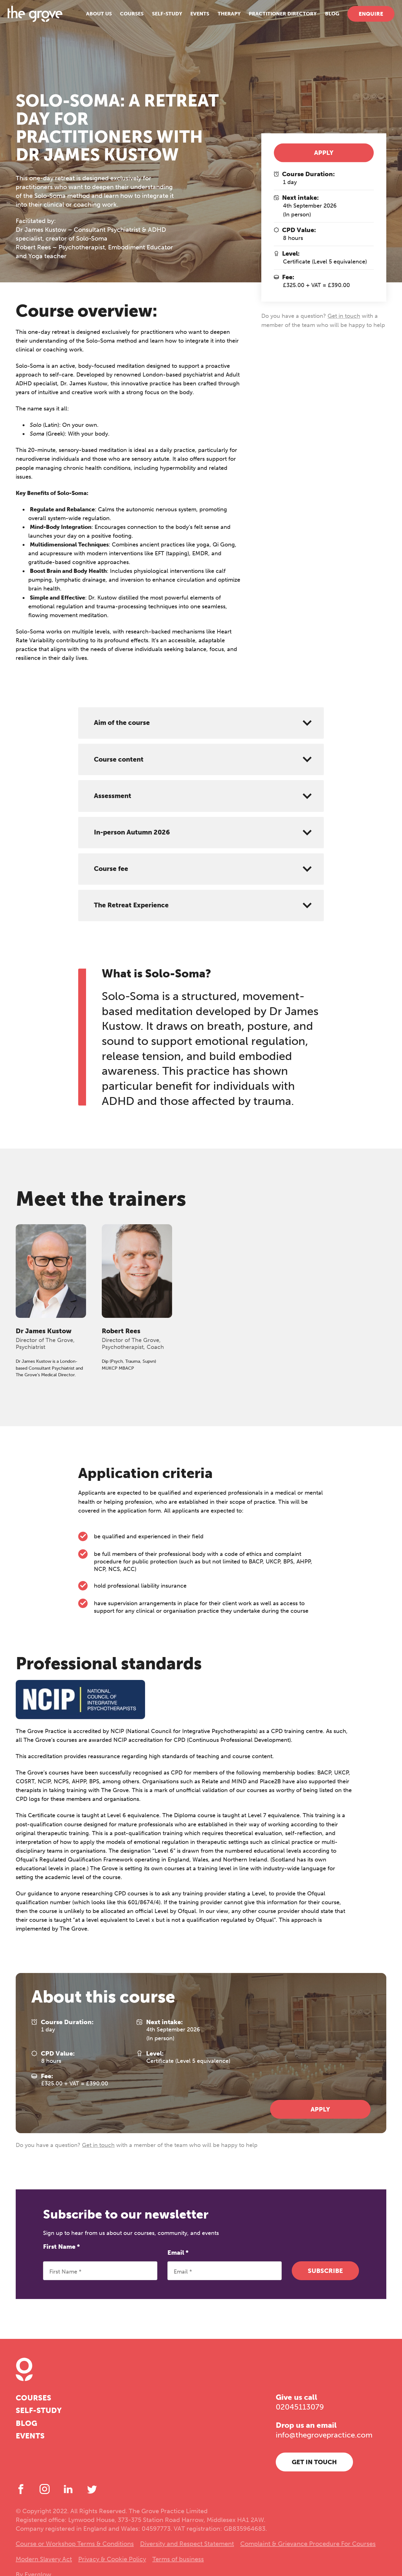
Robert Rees (121, 1331)
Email (177, 2252)
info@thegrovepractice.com (324, 2435)
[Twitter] (92, 2489)
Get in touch (344, 316)
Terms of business (178, 2559)
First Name (61, 2246)
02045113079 (300, 2407)
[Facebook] (21, 2489)
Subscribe (325, 2270)
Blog (324, 19)
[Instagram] (45, 2489)
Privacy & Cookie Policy (112, 2559)
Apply (324, 152)
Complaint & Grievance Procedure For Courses (308, 2543)
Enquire (362, 19)
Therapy (220, 19)
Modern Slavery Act (44, 2559)
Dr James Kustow (44, 1331)
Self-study (159, 19)
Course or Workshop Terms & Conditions (75, 2543)
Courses (123, 19)
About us (91, 19)
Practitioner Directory (274, 19)
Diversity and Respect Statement (187, 2543)
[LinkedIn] (68, 2489)
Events (191, 19)
